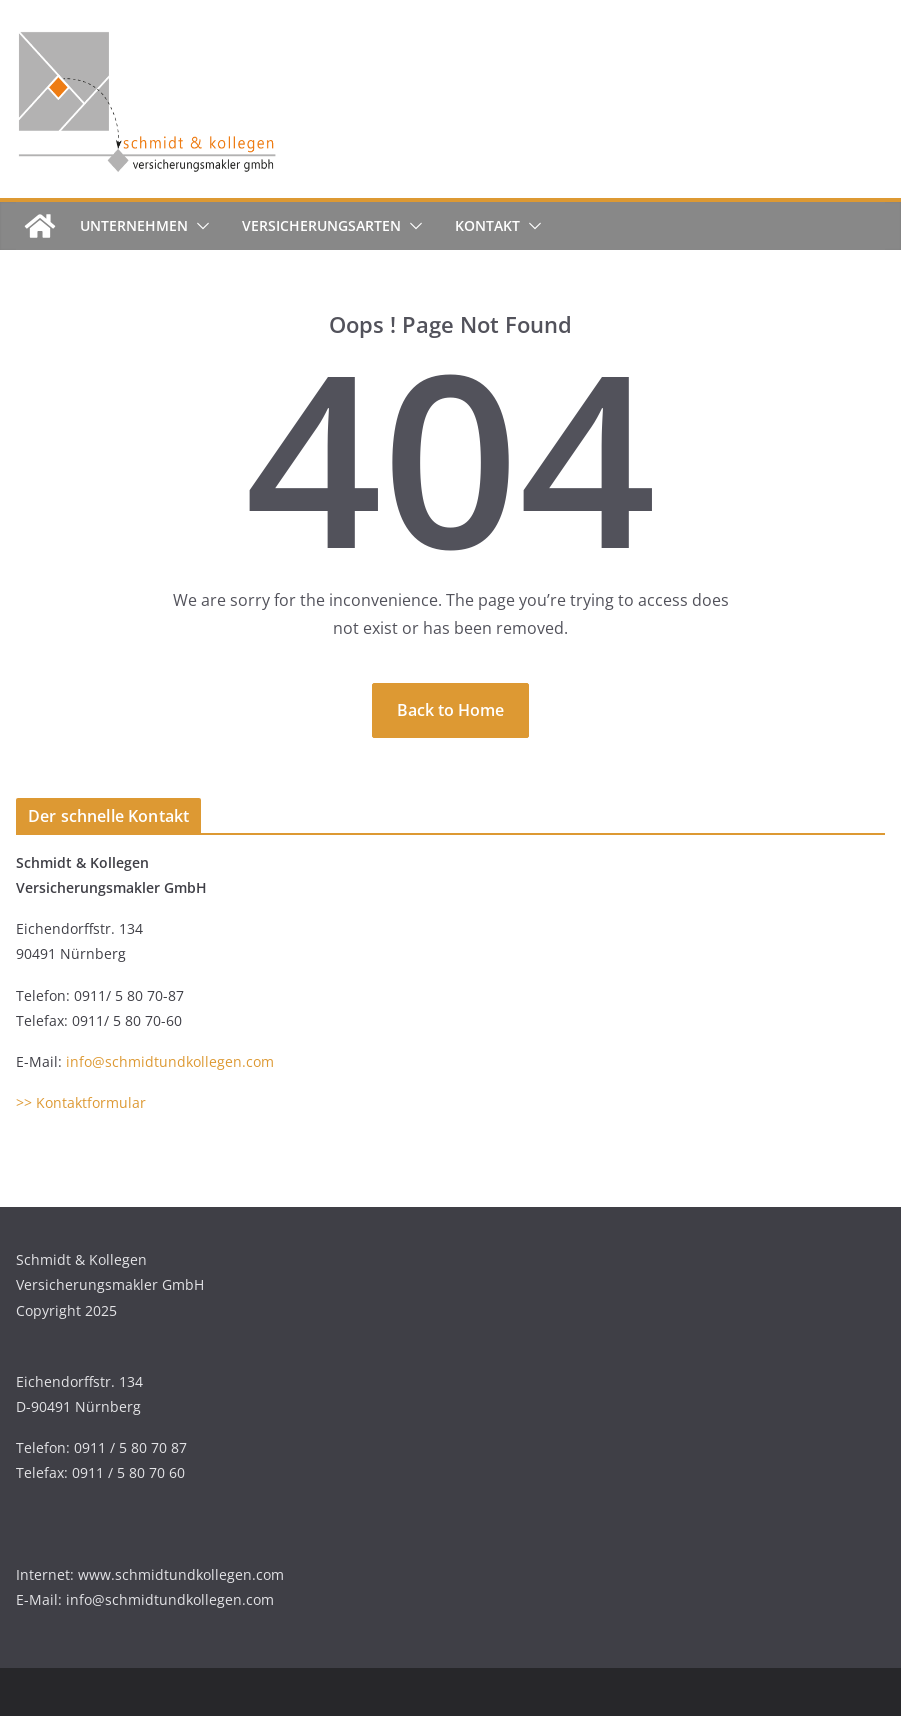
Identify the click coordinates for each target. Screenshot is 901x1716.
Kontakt (487, 225)
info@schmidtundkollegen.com (170, 1061)
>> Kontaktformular (81, 1102)
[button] (199, 226)
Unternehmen (134, 225)
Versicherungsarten (321, 225)
